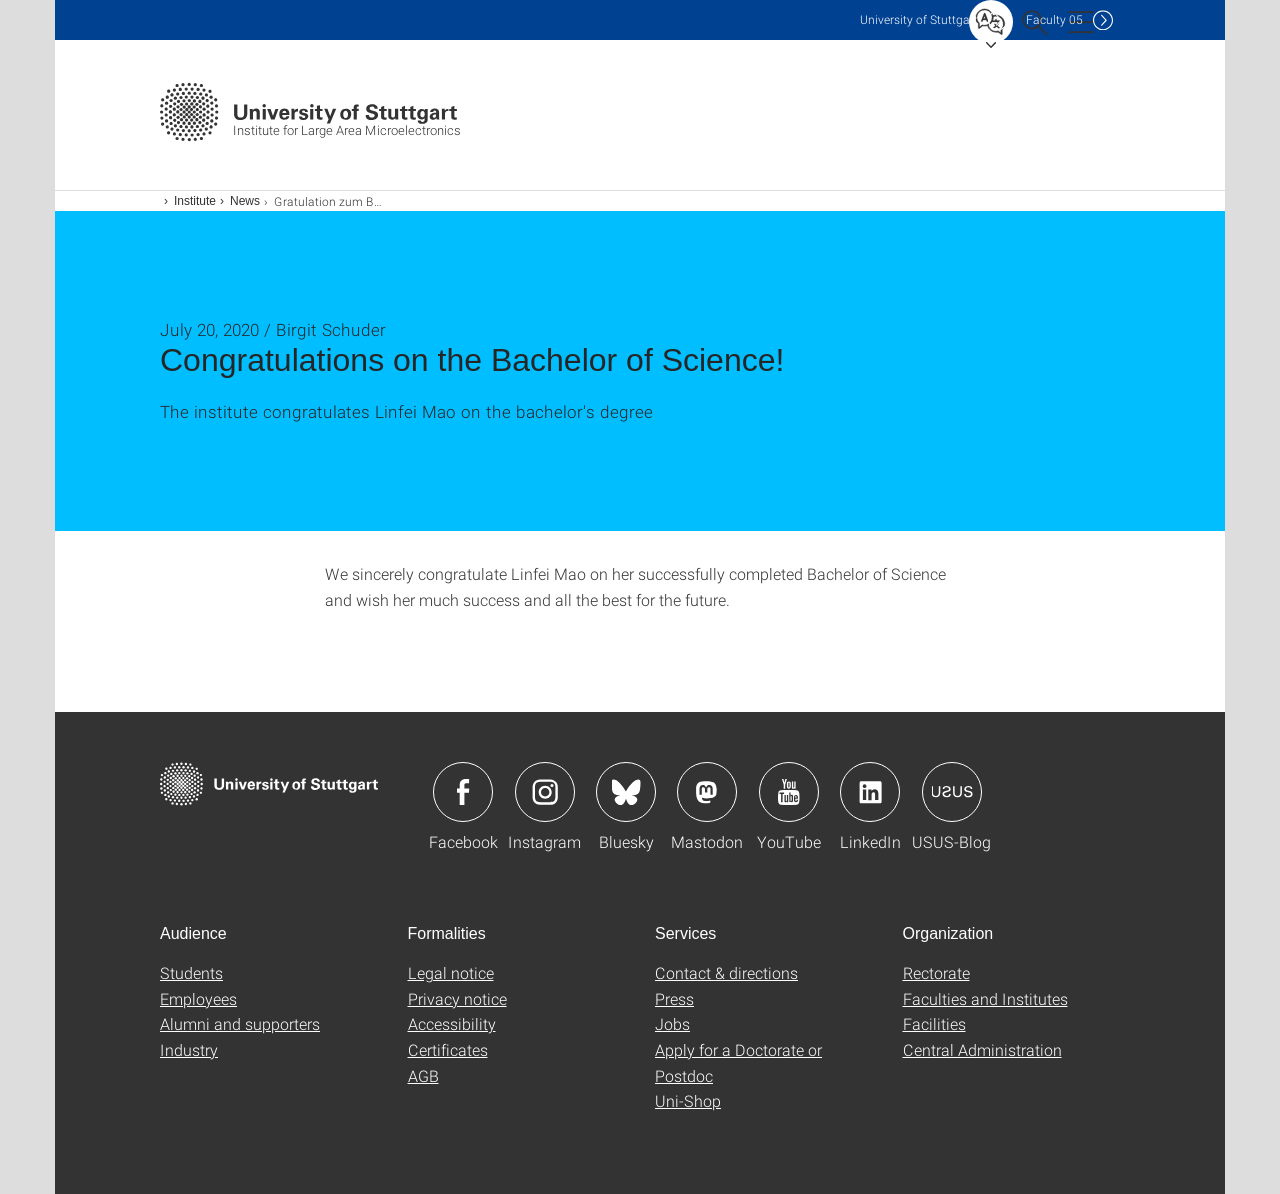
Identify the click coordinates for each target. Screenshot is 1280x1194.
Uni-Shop (688, 1100)
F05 (1054, 19)
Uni (919, 19)
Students (191, 972)
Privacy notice (457, 998)
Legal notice (451, 972)
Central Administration (982, 1049)
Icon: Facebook (463, 792)
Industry (189, 1049)
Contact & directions (726, 972)
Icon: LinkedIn (870, 792)
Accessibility (452, 1023)
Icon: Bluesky (626, 792)
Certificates (448, 1049)
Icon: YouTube (789, 792)
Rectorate (936, 972)
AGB (423, 1075)
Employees (198, 998)
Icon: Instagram (545, 792)
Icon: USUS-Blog (952, 792)
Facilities (934, 1023)
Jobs (672, 1023)
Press (674, 998)
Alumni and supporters (240, 1023)
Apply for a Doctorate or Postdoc (738, 1062)
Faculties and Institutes (985, 998)
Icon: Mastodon (707, 792)
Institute (195, 201)
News (245, 201)
